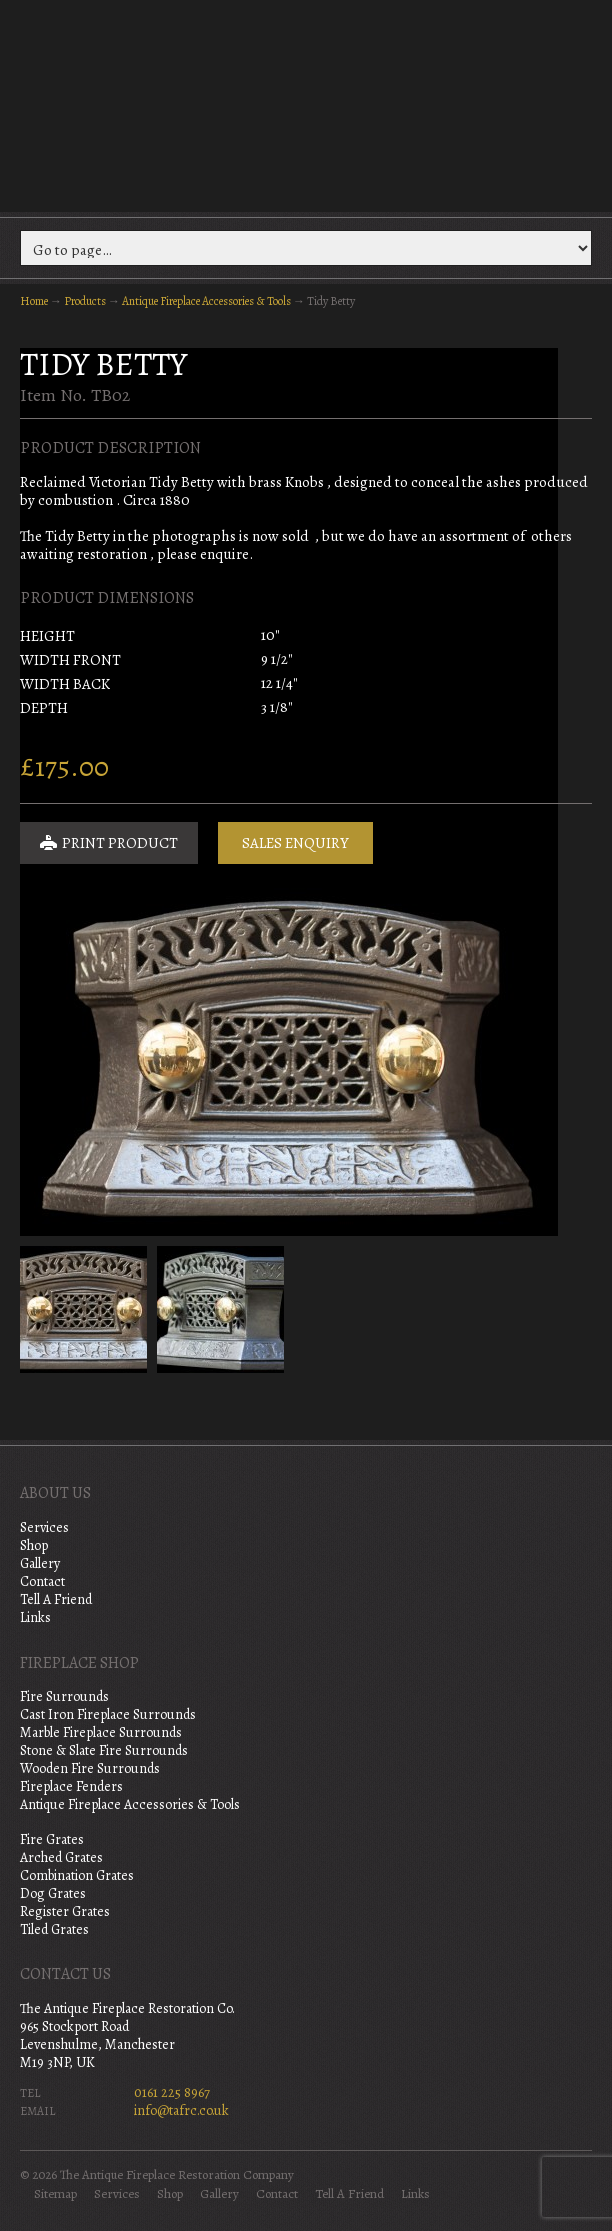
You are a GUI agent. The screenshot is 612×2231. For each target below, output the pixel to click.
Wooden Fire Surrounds (90, 1768)
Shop (34, 1545)
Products (85, 301)
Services (44, 1527)
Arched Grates (61, 1857)
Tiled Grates (54, 1929)
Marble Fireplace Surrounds (101, 1732)
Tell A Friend (56, 1599)
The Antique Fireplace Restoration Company (306, 104)
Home (34, 301)
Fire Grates (52, 1839)
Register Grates (65, 1911)
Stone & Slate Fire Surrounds (104, 1750)
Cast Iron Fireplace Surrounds (108, 1714)
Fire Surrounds (64, 1696)
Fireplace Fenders (71, 1786)
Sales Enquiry (295, 843)
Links (35, 1617)
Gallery (40, 1563)
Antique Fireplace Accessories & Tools (206, 301)
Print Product (109, 843)
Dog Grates (53, 1893)
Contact (42, 1581)
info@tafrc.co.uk (181, 2110)
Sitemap (55, 2194)
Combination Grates (77, 1875)
